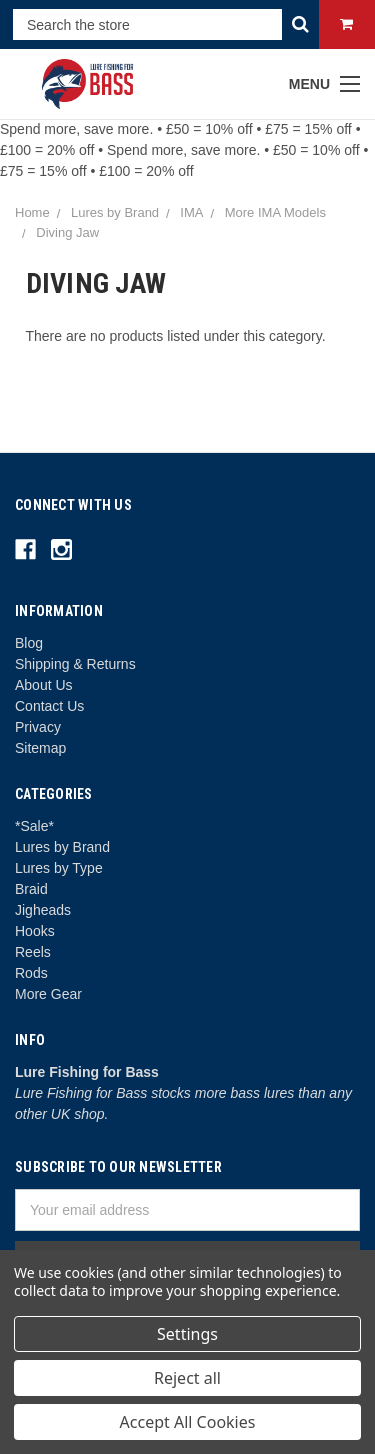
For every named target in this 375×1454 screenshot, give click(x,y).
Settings (187, 1334)
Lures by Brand (62, 847)
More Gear (48, 994)
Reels (33, 952)
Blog (29, 643)
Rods (31, 973)
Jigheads (43, 910)
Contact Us (49, 706)
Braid (31, 889)
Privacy (38, 727)
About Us (44, 685)
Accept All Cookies (188, 1422)
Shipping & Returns (75, 664)
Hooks (35, 931)
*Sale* (34, 826)
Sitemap (40, 748)
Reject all (187, 1378)
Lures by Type (59, 868)
